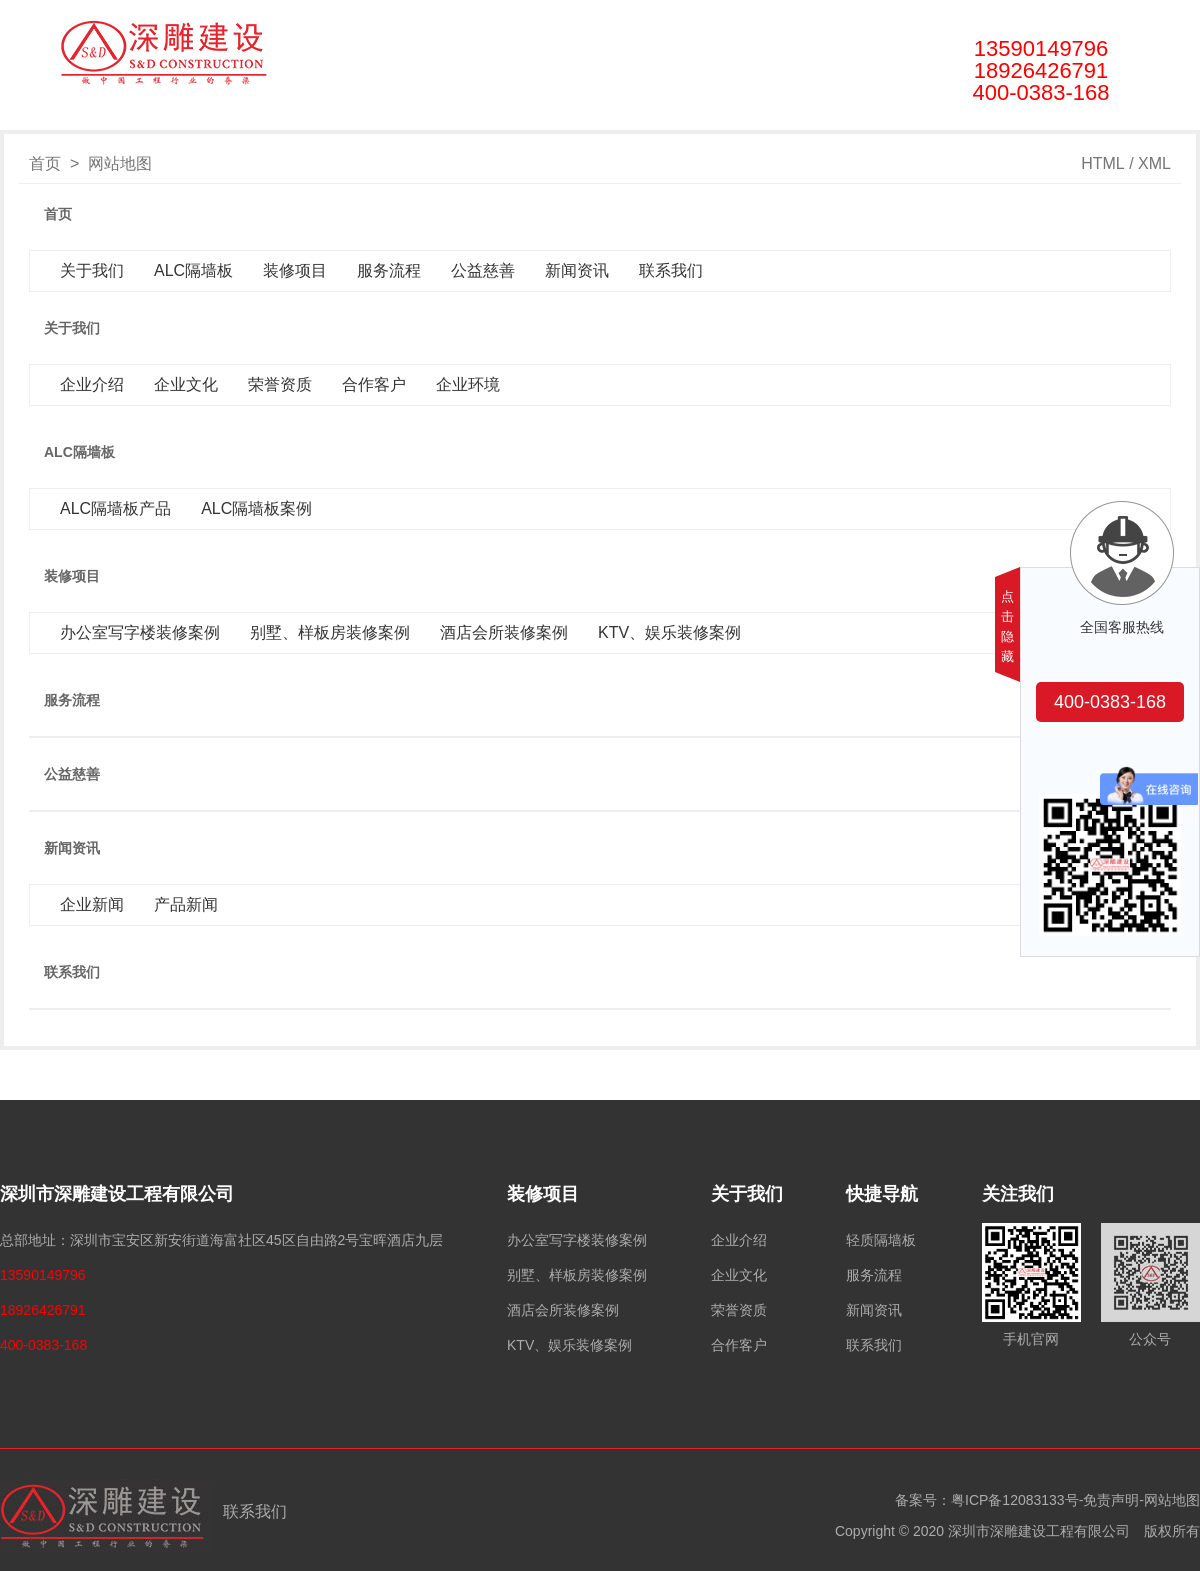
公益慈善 (640, 119)
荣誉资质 (739, 1310)
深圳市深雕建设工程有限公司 (117, 1194)
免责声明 (1111, 1500)
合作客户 (739, 1345)
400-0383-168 (1110, 702)
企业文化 (739, 1275)
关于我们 (243, 119)
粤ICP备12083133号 (1015, 1500)
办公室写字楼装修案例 (577, 1240)
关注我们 (1018, 1194)
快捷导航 (882, 1194)
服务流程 (544, 119)
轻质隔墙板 (881, 1240)
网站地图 (1172, 1500)
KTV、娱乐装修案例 (569, 1345)
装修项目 (448, 119)
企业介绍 (739, 1240)
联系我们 (832, 119)
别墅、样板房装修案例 (577, 1275)
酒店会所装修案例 (563, 1310)
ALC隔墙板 (345, 119)
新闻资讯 (736, 119)
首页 (157, 119)
